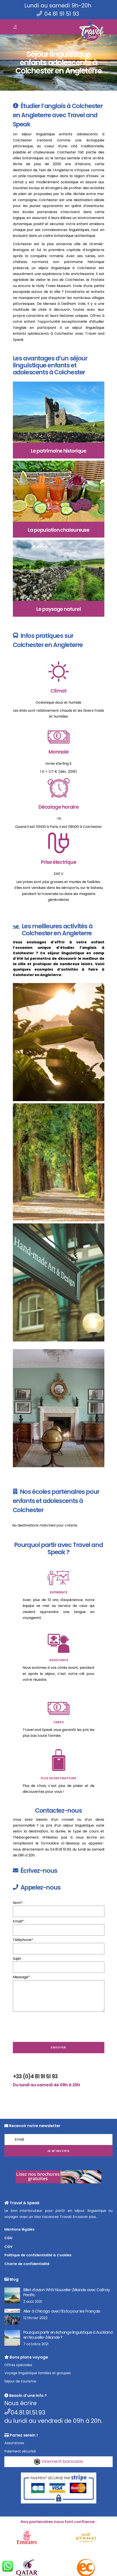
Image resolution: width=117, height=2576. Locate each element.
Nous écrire (20, 2403)
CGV (8, 2246)
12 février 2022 (35, 2317)
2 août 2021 (32, 2301)
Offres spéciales (18, 2364)
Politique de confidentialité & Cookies (37, 2255)
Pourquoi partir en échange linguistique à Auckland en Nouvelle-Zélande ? (67, 2335)
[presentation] (46, 2027)
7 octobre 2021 (36, 2344)
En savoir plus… (85, 2216)
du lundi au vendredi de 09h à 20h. (53, 2421)
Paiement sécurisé (20, 2451)
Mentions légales (19, 2229)
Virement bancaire (58, 2461)
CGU (8, 2237)
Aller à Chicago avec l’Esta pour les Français (61, 2311)
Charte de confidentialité (26, 2263)
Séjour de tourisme (20, 2381)
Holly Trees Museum (53, 285)
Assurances (14, 2442)
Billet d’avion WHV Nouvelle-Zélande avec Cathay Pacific (66, 2292)
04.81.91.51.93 (27, 2412)
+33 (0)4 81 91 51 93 (35, 2076)
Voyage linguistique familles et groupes (37, 2373)
